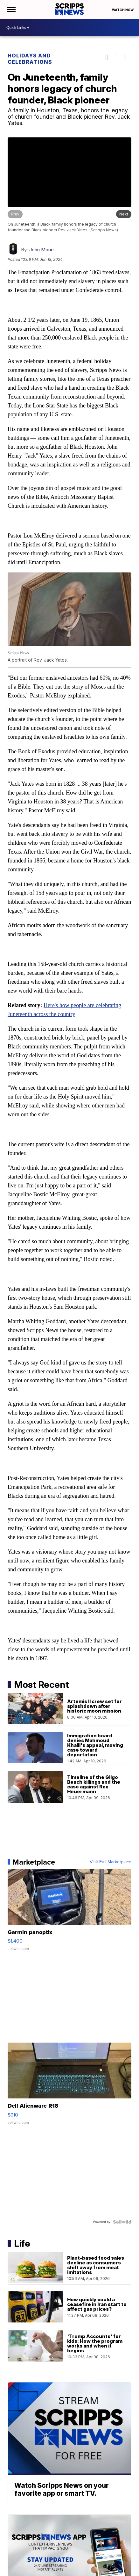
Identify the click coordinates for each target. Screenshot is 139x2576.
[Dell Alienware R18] (69, 2086)
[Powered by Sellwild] (122, 2221)
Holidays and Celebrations (30, 58)
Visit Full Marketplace (110, 1861)
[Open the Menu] (11, 9)
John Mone (41, 249)
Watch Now (123, 10)
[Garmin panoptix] (69, 1912)
